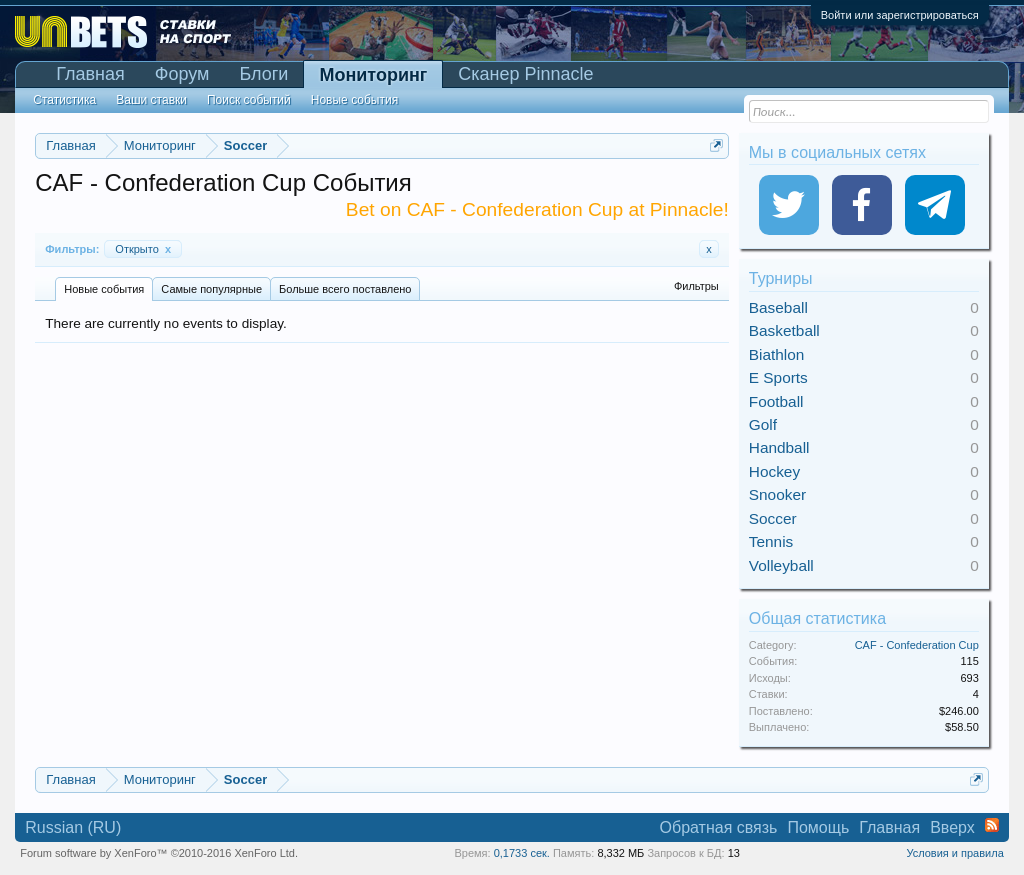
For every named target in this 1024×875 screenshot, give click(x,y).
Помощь (818, 827)
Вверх (952, 827)
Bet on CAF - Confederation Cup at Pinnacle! (537, 209)
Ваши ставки (151, 100)
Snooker (777, 494)
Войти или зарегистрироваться (900, 15)
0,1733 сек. (522, 853)
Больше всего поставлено (345, 289)
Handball (779, 447)
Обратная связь (719, 827)
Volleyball (781, 565)
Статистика (64, 100)
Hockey (774, 471)
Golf (763, 424)
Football (776, 401)
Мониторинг (373, 75)
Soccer (773, 518)
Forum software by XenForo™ (159, 853)
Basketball (784, 330)
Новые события (104, 289)
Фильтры (696, 286)
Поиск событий (249, 100)
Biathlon (777, 354)
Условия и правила (954, 853)
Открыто (143, 249)
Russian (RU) (73, 827)
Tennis (771, 541)
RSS (992, 825)
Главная (90, 74)
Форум (182, 74)
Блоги (263, 74)
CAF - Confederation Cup (917, 645)
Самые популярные (211, 289)
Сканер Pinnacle (525, 74)
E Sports (778, 377)
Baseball (778, 307)
